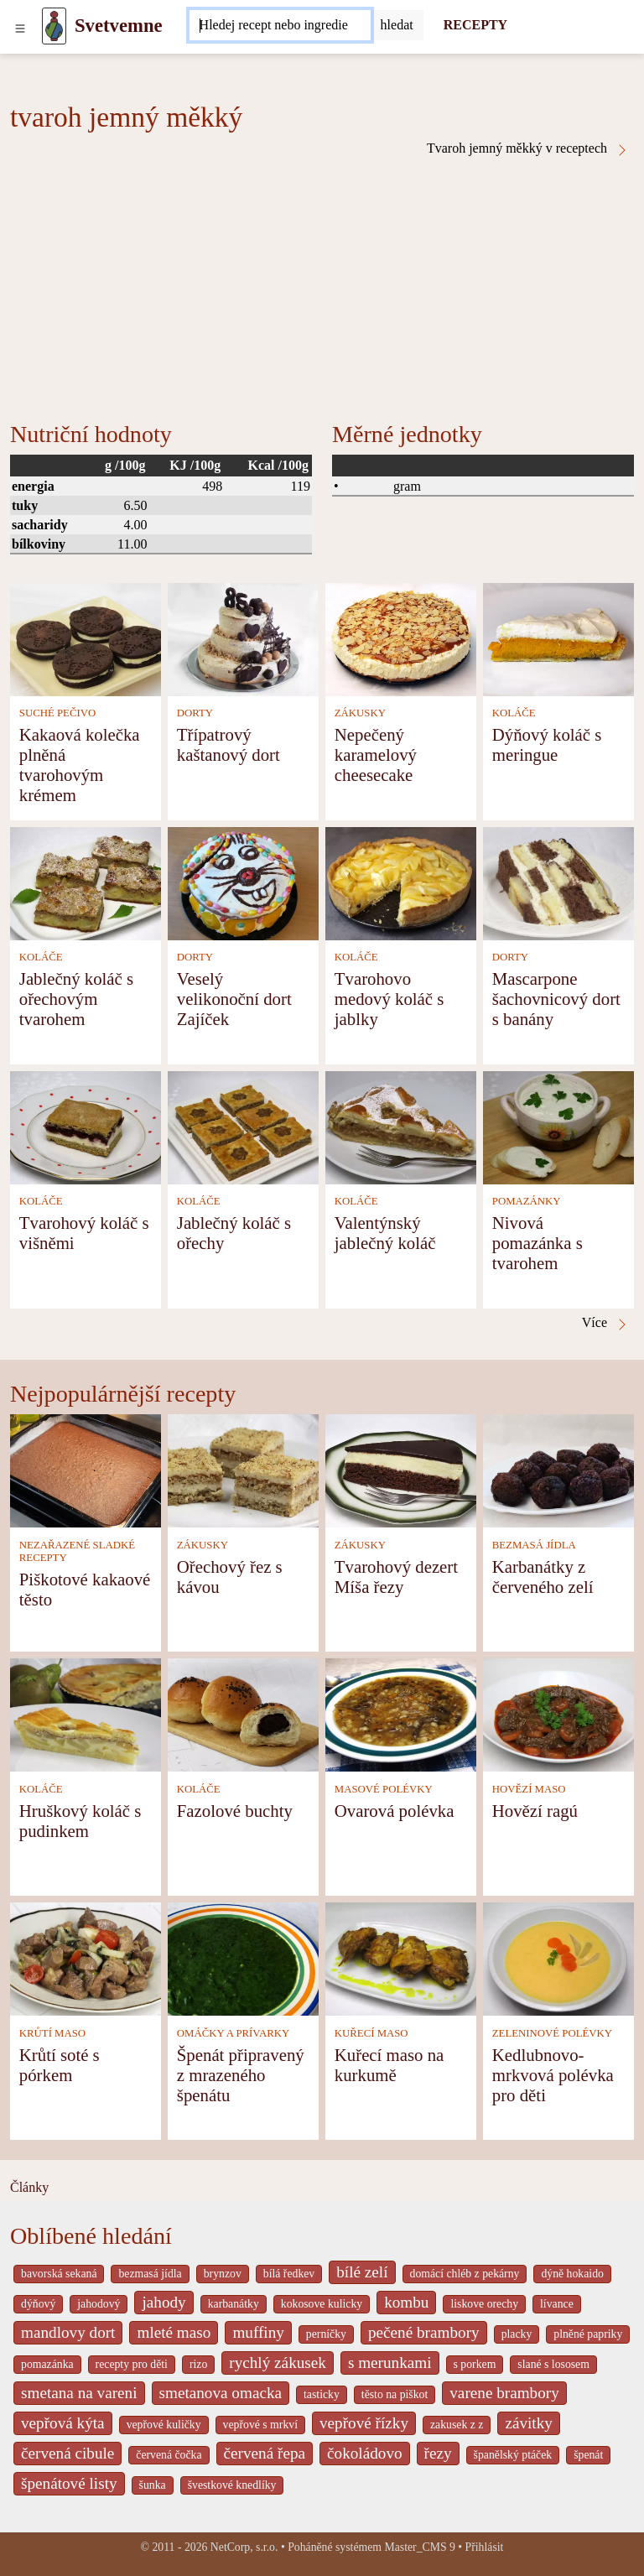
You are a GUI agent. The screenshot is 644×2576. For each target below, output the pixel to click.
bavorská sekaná (58, 2273)
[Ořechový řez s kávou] (243, 1469)
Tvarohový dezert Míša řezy (396, 1576)
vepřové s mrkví (260, 2424)
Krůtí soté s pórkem (59, 2064)
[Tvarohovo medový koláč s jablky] (400, 882)
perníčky (326, 2334)
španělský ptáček (513, 2455)
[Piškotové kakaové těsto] (85, 1469)
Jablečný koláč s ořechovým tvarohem (76, 998)
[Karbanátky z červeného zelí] (558, 1469)
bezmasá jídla (149, 2273)
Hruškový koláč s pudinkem (80, 1820)
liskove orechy (484, 2304)
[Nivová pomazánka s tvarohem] (558, 1126)
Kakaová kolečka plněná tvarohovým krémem (79, 764)
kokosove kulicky (321, 2304)
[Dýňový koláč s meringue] (558, 638)
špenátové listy (69, 2483)
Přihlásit (484, 2547)
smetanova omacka (221, 2393)
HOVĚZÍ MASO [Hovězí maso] (529, 1789)
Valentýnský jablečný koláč (385, 1232)
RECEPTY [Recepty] (475, 25)
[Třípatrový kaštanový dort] (243, 638)
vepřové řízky (363, 2423)
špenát (588, 2455)
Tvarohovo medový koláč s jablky (389, 998)
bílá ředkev (288, 2273)
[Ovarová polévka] (400, 1713)
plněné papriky (587, 2334)
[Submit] (397, 25)
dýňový (38, 2304)
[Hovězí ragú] (558, 1713)
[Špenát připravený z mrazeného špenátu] (243, 1957)
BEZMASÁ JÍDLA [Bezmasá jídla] (534, 1545)
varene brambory (504, 2393)
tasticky (322, 2394)
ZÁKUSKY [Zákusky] (360, 713)
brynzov (223, 2273)
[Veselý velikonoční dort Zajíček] (243, 882)
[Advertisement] (322, 282)
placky (516, 2334)
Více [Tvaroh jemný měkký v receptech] (605, 1322)
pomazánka (47, 2364)
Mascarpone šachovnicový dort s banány (556, 998)
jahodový (98, 2304)
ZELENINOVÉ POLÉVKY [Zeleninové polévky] (552, 2033)
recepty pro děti (132, 2364)
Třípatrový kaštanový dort (228, 744)
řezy (438, 2453)
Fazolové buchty (235, 1810)
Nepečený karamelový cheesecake (376, 754)
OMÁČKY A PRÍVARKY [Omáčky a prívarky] (233, 2033)
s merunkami (390, 2362)
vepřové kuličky (164, 2424)
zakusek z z (456, 2424)
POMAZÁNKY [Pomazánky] (526, 1201)
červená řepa (264, 2453)
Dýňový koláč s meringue (547, 744)
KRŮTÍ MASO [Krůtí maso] (52, 2033)
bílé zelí (361, 2272)
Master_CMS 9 (419, 2547)
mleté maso (173, 2332)
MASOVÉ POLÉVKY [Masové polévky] (384, 1789)
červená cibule (67, 2453)
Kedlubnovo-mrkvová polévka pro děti (553, 2075)
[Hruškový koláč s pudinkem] (85, 1713)
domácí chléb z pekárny (465, 2273)
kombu (406, 2302)
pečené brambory (424, 2332)
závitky (528, 2423)
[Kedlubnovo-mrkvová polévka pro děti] (558, 1957)
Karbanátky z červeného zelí (543, 1576)
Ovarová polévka (394, 1810)
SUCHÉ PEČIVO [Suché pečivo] (57, 713)
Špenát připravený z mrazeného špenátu (240, 2075)
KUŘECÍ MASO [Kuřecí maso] (371, 2033)
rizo (198, 2364)
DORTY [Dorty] (195, 713)
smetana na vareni (79, 2393)
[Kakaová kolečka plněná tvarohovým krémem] (85, 638)
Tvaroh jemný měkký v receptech (528, 148)
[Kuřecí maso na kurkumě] (400, 1957)
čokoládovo (364, 2453)
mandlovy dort (68, 2332)
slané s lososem (553, 2364)
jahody (163, 2302)
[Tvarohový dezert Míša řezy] (400, 1469)
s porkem (475, 2364)
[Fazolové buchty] (243, 1713)
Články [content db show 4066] (29, 2187)
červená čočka (168, 2455)
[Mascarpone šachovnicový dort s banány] (558, 882)
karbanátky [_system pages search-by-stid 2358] (233, 2304)
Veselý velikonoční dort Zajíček (234, 998)
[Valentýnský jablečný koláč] (400, 1126)
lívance (557, 2304)
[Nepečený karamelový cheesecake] (400, 638)
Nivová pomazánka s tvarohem (537, 1242)
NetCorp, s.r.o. (244, 2547)
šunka (152, 2485)
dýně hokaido (572, 2273)
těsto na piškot (394, 2394)
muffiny (257, 2332)
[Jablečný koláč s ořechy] (243, 1126)
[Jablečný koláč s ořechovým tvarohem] (85, 882)
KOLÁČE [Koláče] (514, 713)
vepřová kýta (63, 2423)
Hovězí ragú (535, 1810)
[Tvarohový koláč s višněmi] (85, 1126)
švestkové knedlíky (232, 2485)
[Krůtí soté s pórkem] (85, 1957)
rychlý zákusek (277, 2362)
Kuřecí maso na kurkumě (389, 2064)
